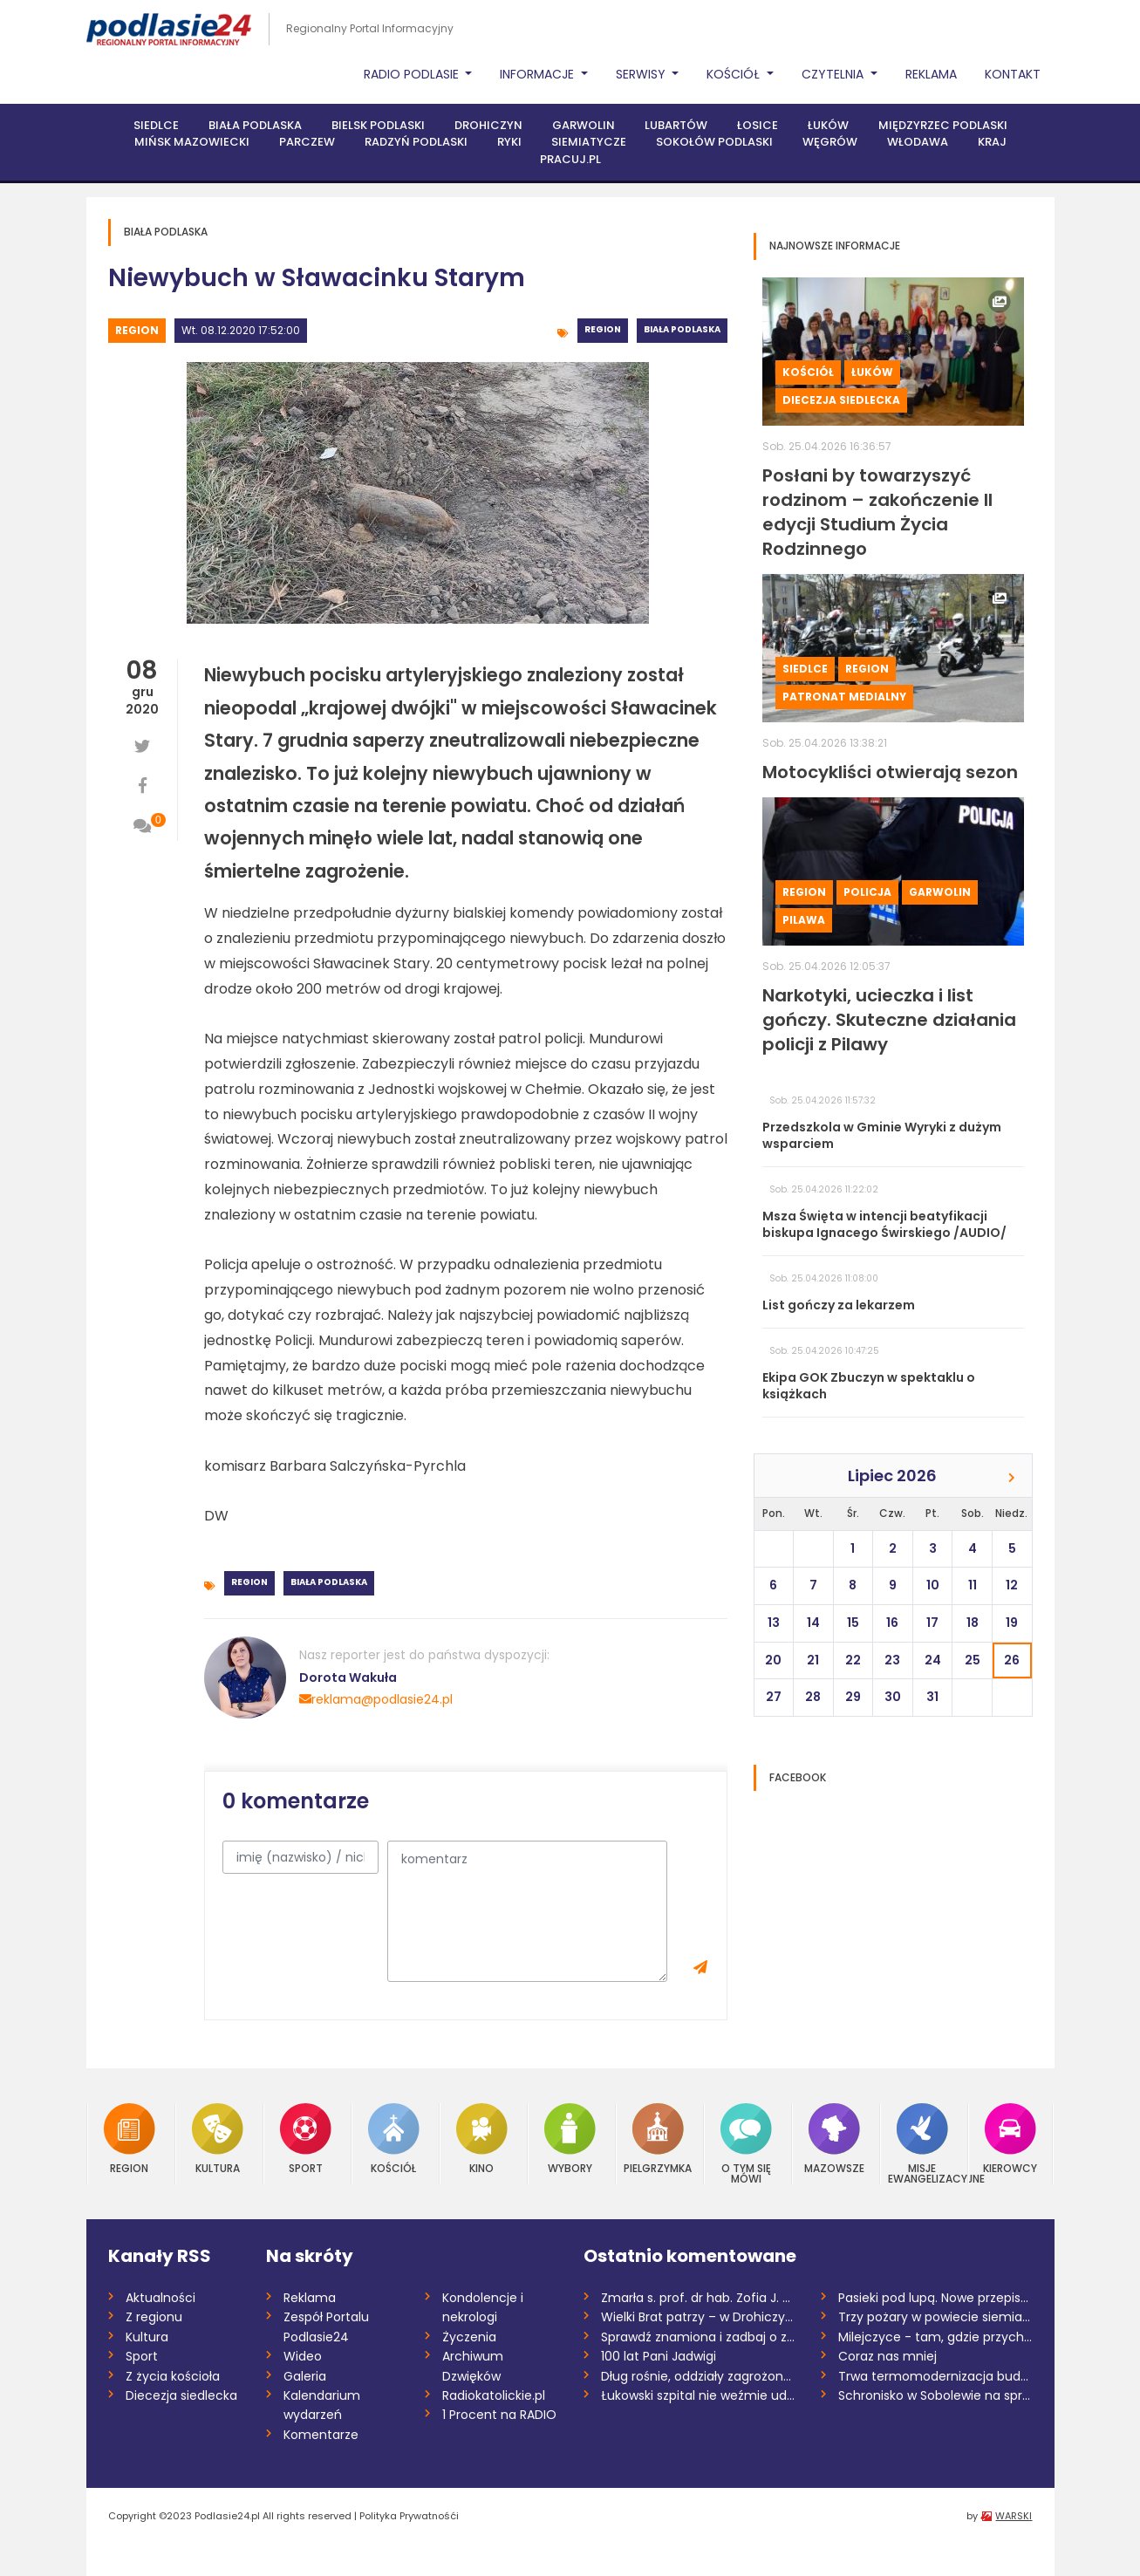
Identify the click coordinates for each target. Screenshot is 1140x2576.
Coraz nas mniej (887, 2356)
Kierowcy (1010, 2138)
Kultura (217, 2138)
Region (137, 330)
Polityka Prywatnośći (409, 2516)
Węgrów (829, 141)
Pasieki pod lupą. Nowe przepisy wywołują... (935, 2297)
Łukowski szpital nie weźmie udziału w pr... (698, 2395)
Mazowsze (834, 2138)
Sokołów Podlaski (714, 141)
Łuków (828, 125)
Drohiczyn (488, 125)
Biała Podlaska (255, 125)
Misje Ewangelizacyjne (923, 2143)
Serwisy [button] (642, 74)
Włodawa (917, 141)
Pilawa (803, 919)
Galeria (304, 2376)
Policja (867, 892)
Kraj (992, 141)
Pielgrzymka (658, 2138)
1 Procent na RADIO (499, 2414)
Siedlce (156, 125)
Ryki (509, 141)
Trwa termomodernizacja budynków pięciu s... (935, 2376)
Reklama (931, 74)
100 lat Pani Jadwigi (658, 2356)
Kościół (808, 372)
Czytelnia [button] (834, 74)
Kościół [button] (735, 74)
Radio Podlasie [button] (413, 74)
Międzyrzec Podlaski (942, 125)
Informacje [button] (538, 74)
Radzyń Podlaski (416, 141)
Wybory (570, 2138)
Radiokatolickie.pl (493, 2395)
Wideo (302, 2356)
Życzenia (469, 2337)
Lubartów (676, 125)
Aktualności (160, 2297)
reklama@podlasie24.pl (376, 1699)
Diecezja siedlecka (841, 400)
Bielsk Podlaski (378, 125)
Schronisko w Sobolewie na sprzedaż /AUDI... (935, 2395)
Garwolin (583, 125)
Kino (482, 2138)
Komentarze (320, 2434)
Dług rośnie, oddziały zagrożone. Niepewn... (698, 2376)
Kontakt (1013, 74)
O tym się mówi (746, 2143)
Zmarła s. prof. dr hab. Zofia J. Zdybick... (698, 2297)
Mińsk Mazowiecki (191, 141)
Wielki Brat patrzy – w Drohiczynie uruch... (698, 2317)
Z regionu (154, 2317)
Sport (305, 2138)
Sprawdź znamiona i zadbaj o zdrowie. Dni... (698, 2337)
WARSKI (1013, 2516)
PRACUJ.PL (570, 159)
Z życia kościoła (173, 2376)
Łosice (757, 125)
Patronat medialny (844, 696)
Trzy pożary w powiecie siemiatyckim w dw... (935, 2317)
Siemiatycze (588, 141)
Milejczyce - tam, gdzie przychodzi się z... (935, 2337)
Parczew (307, 141)
